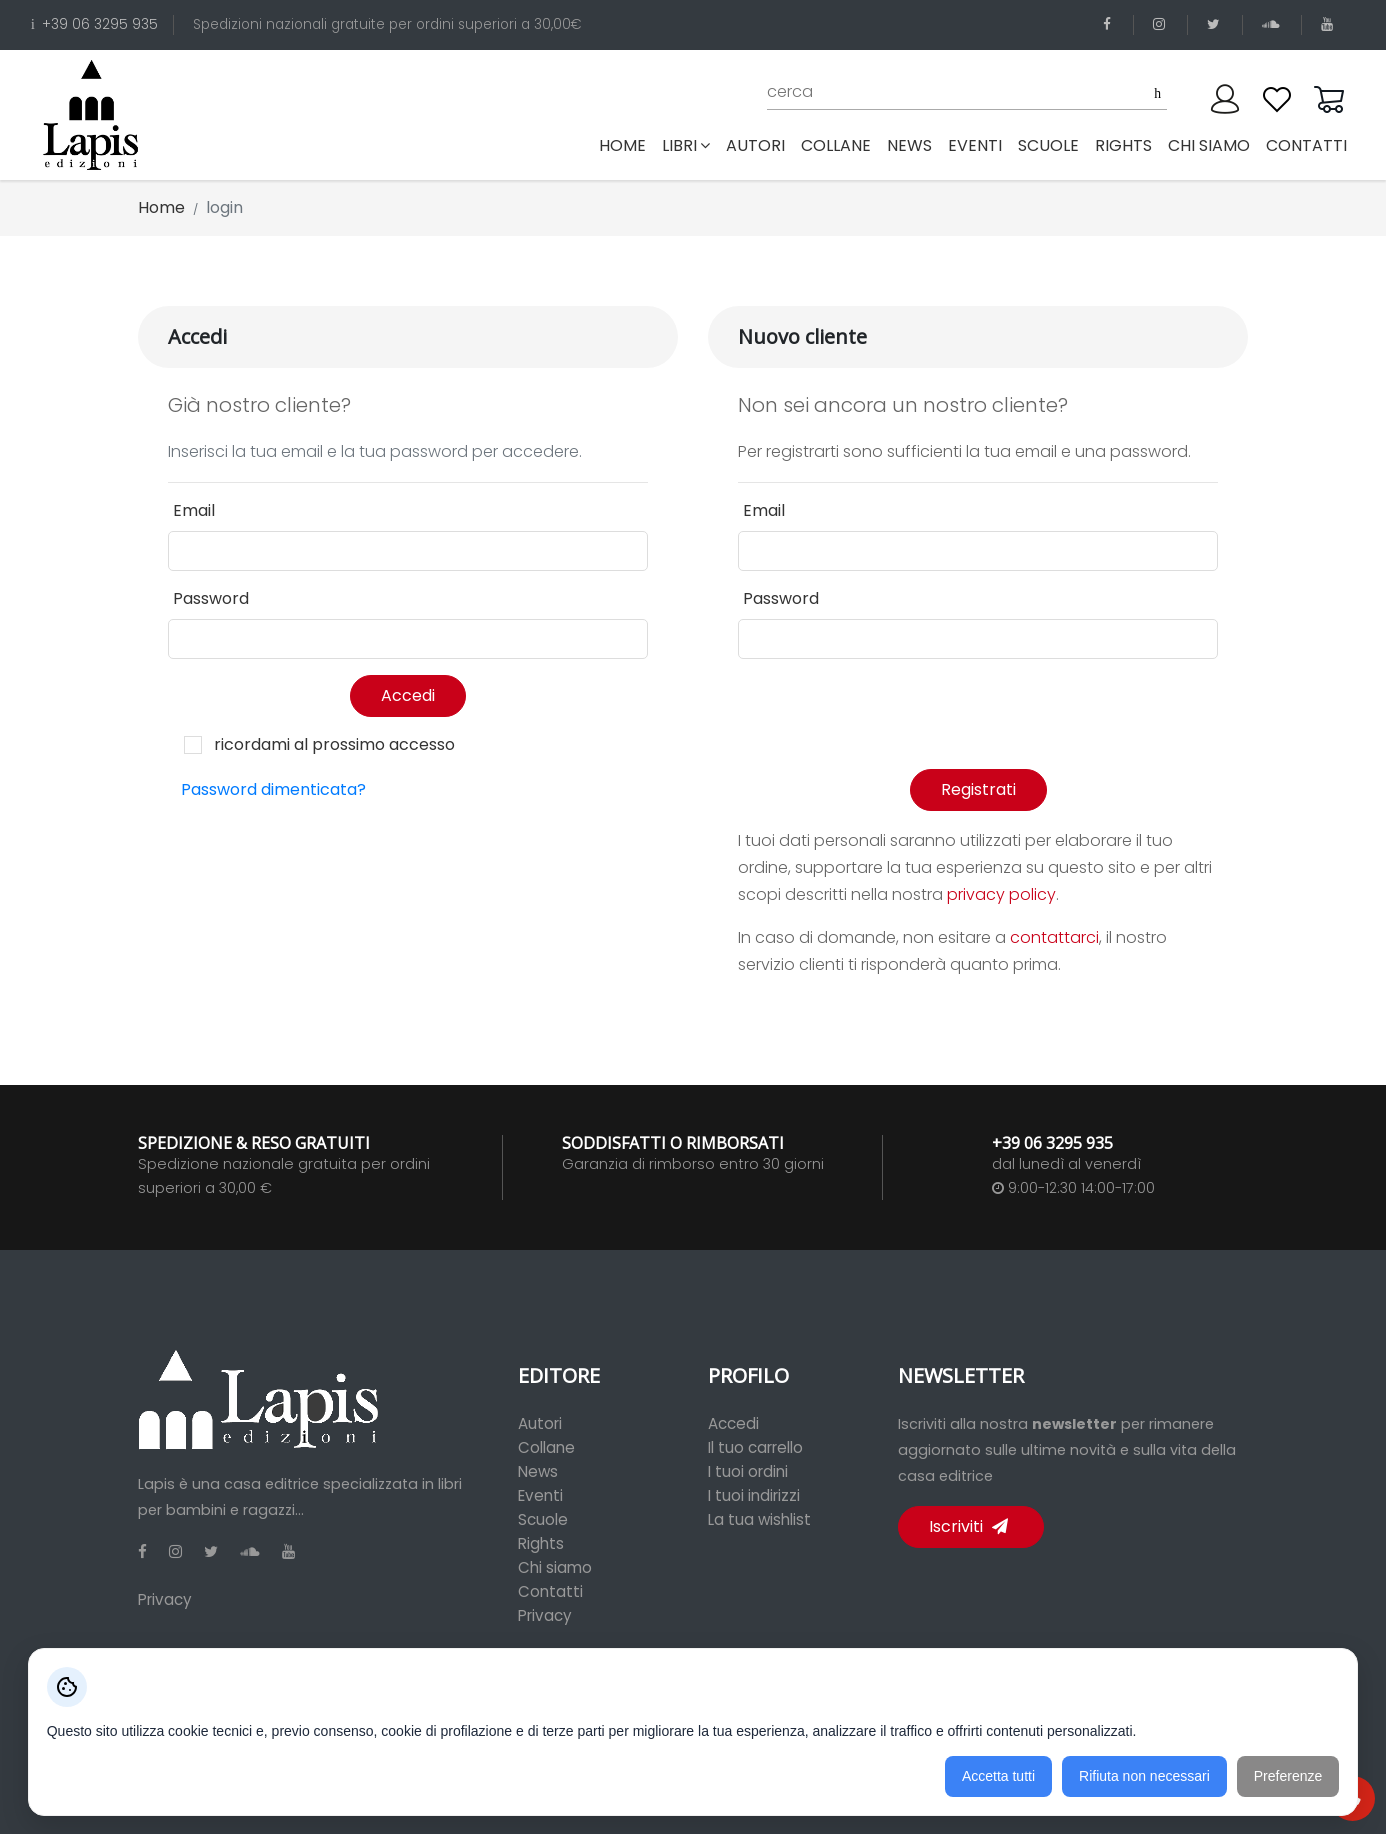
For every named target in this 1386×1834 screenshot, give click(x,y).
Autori (540, 1423)
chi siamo (1209, 145)
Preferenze (1288, 1776)
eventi (975, 145)
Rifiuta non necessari (1144, 1776)
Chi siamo (555, 1567)
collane (836, 145)
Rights (541, 1543)
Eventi (540, 1495)
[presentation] (890, 714)
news (909, 145)
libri (686, 145)
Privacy (165, 1599)
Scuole (543, 1519)
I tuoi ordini (748, 1471)
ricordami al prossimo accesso (334, 744)
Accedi (408, 695)
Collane (546, 1447)
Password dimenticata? (273, 789)
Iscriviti (968, 1526)
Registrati (978, 789)
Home (626, 145)
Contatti (550, 1591)
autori (755, 145)
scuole (1048, 145)
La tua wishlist (759, 1519)
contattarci (1054, 937)
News (538, 1471)
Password (211, 598)
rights (1123, 145)
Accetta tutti (998, 1776)
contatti (1306, 145)
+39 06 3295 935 (94, 24)
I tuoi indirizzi (754, 1495)
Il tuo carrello (755, 1447)
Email (194, 510)
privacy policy (1001, 894)
